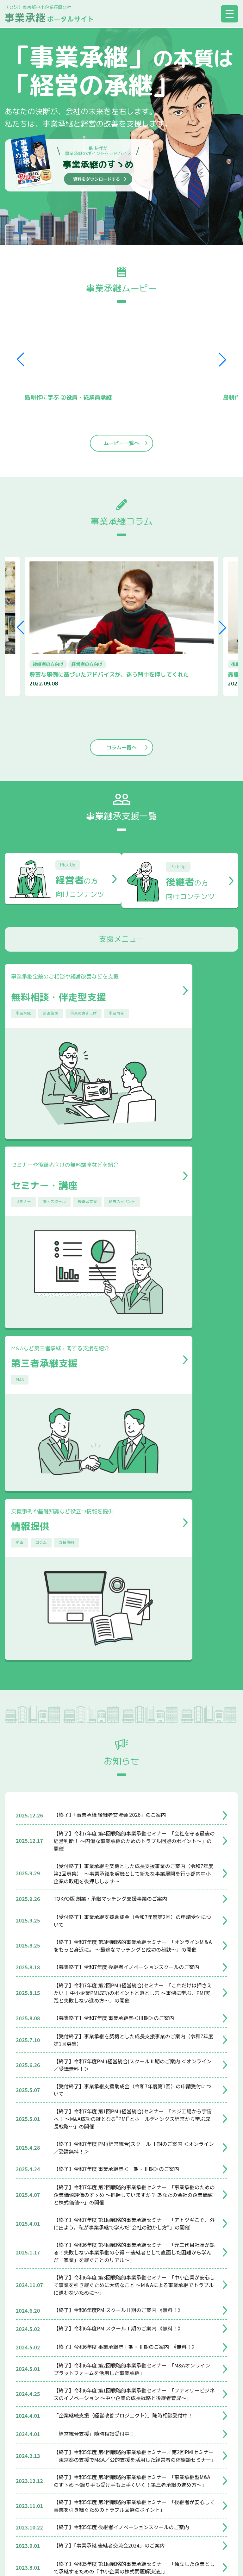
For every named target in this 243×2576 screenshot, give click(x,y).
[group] (122, 627)
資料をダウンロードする (96, 179)
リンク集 (171, 2503)
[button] (222, 360)
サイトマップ (81, 2503)
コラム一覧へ (121, 748)
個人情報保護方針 (129, 2503)
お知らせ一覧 (121, 2350)
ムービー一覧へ (121, 444)
